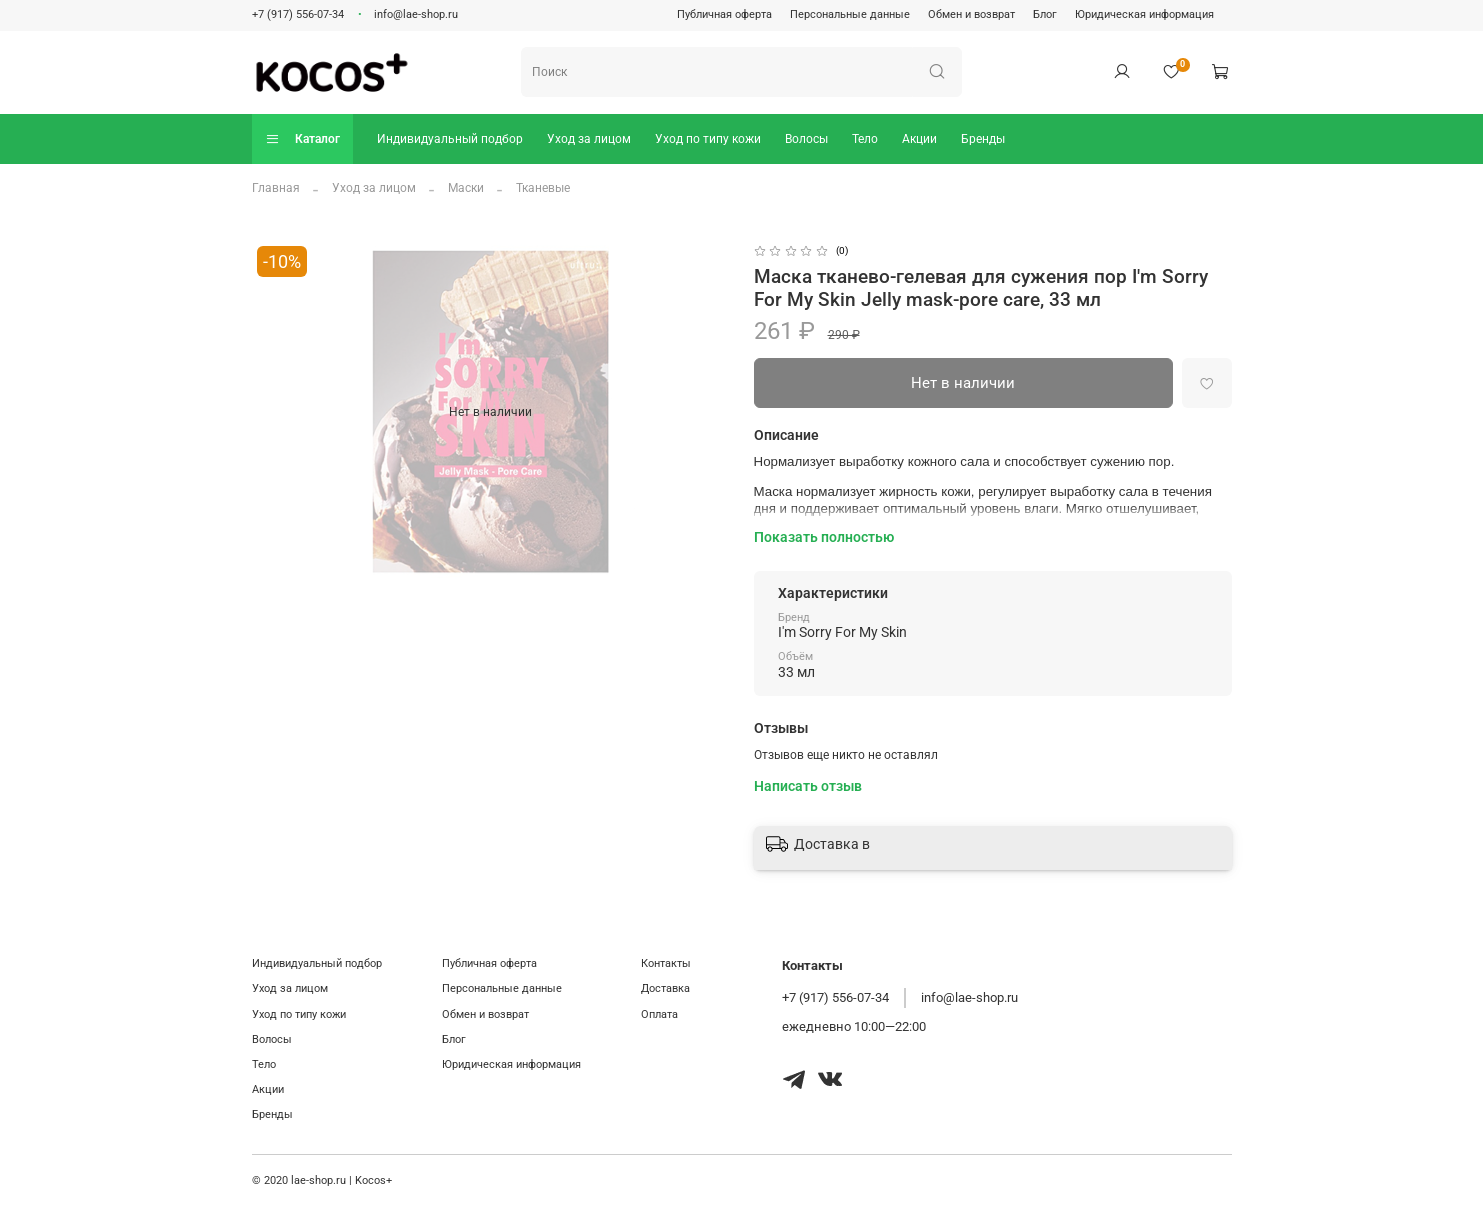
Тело (865, 139)
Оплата (659, 1014)
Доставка (665, 988)
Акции (919, 139)
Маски (466, 188)
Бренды (983, 139)
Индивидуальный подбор (450, 139)
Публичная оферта (724, 14)
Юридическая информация (1144, 14)
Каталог (302, 138)
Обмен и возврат (971, 14)
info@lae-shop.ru (416, 14)
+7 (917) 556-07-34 (298, 14)
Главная (276, 188)
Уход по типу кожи (708, 139)
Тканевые (543, 188)
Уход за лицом (589, 139)
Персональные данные (850, 14)
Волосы (806, 139)
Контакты (666, 963)
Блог (1045, 14)
